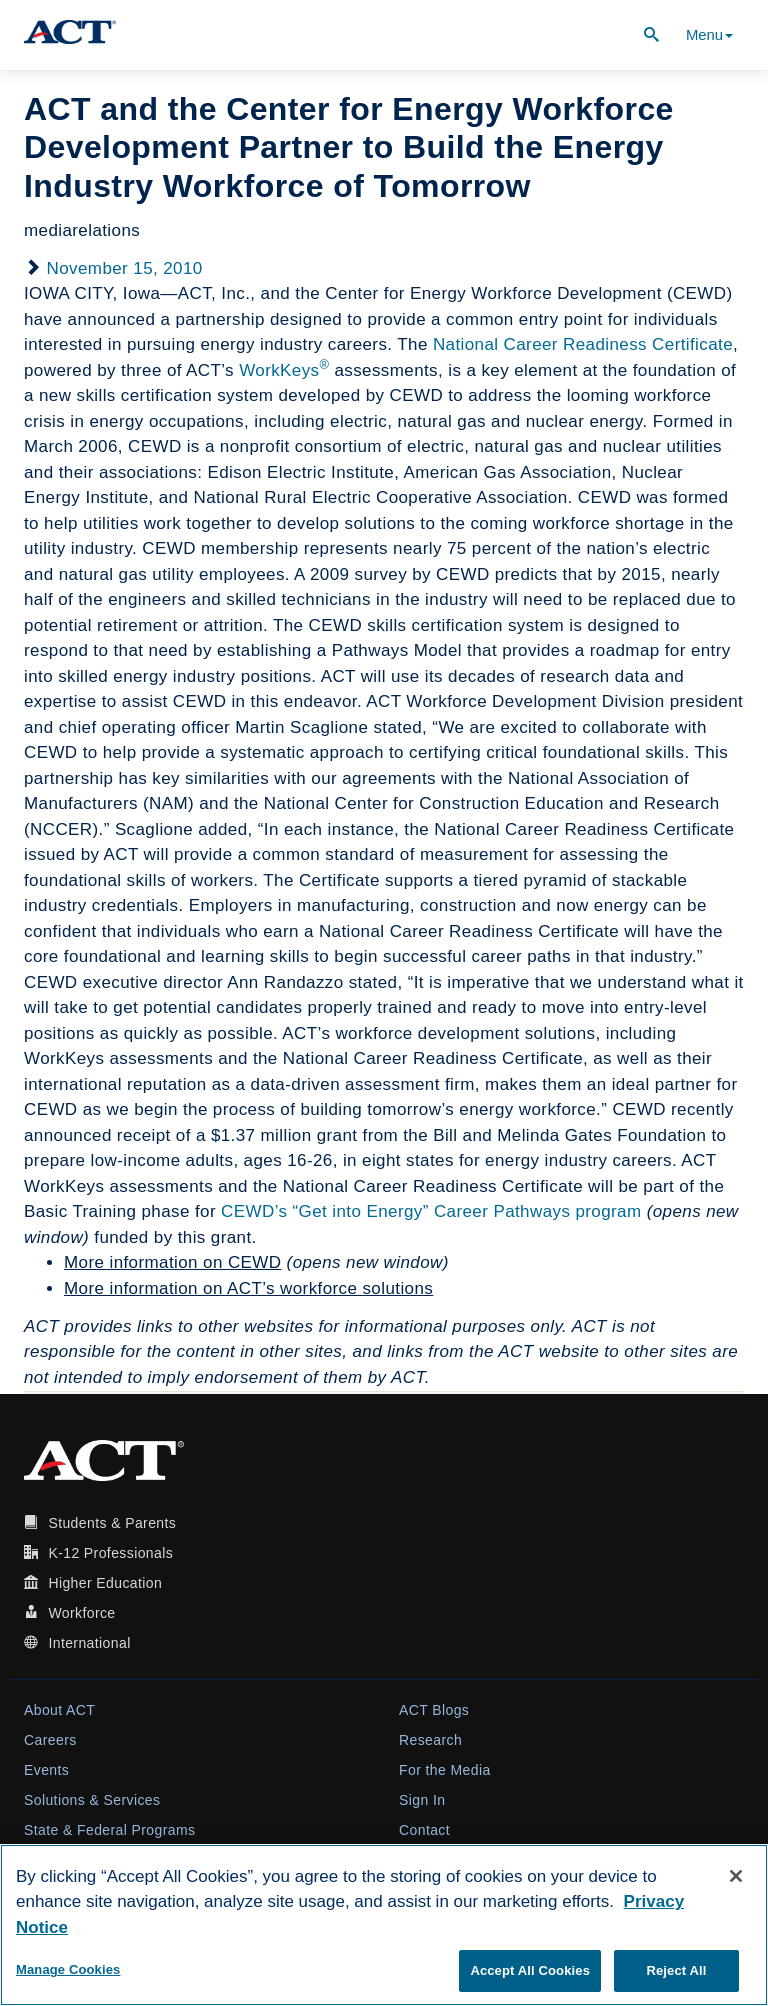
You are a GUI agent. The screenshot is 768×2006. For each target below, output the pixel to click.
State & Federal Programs (109, 1830)
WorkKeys (284, 370)
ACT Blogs (434, 1710)
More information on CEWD (172, 1262)
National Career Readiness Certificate (583, 344)
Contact (424, 1830)
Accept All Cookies (530, 1970)
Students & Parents (112, 1523)
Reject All (676, 1970)
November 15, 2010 (125, 268)
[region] (384, 1925)
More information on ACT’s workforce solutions (248, 1288)
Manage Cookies (68, 1969)
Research (430, 1740)
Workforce (81, 1613)
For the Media (445, 1770)
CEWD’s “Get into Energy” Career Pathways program (431, 1211)
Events (46, 1770)
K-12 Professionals (110, 1553)
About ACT (59, 1710)
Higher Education (105, 1583)
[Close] (736, 1876)
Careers (50, 1740)
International (89, 1643)
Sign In (422, 1800)
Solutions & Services (92, 1800)
